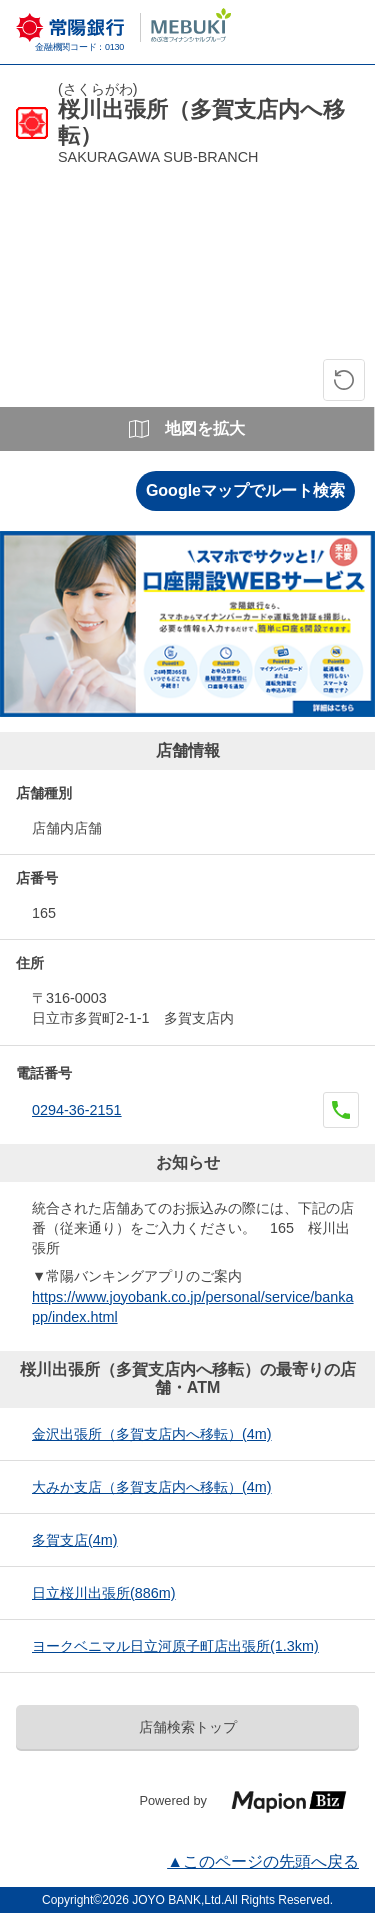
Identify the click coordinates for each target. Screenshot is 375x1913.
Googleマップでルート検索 (245, 490)
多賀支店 (75, 1540)
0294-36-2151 (77, 1110)
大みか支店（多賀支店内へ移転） (152, 1487)
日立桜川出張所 (104, 1593)
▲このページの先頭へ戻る (263, 1861)
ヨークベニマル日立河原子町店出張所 (175, 1646)
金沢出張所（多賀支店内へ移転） (152, 1434)
